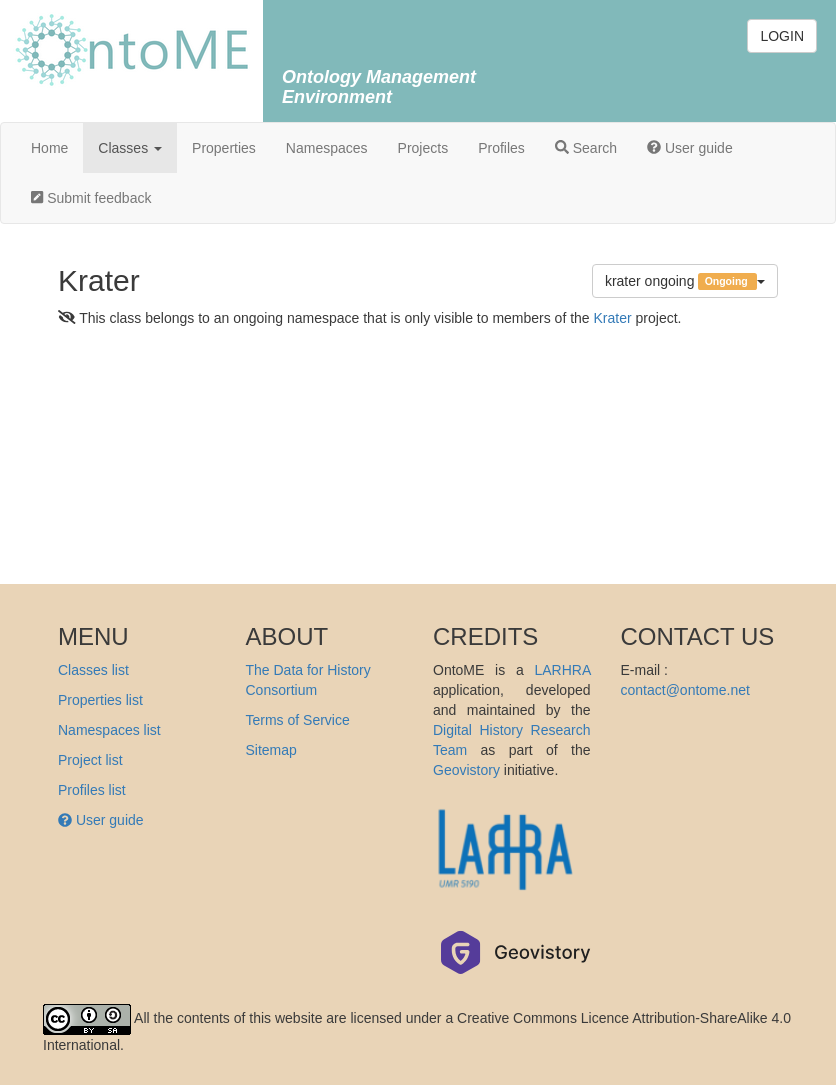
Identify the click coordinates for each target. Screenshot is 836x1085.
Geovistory (466, 770)
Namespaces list (109, 730)
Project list (90, 760)
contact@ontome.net (685, 690)
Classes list (93, 670)
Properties (224, 148)
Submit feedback (91, 198)
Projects (423, 148)
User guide (690, 148)
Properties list (100, 700)
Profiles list (92, 790)
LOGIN (782, 36)
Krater (613, 318)
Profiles (501, 148)
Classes (130, 148)
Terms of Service (298, 720)
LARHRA (562, 670)
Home (49, 148)
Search (586, 148)
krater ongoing (685, 281)
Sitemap (271, 750)
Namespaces (327, 148)
